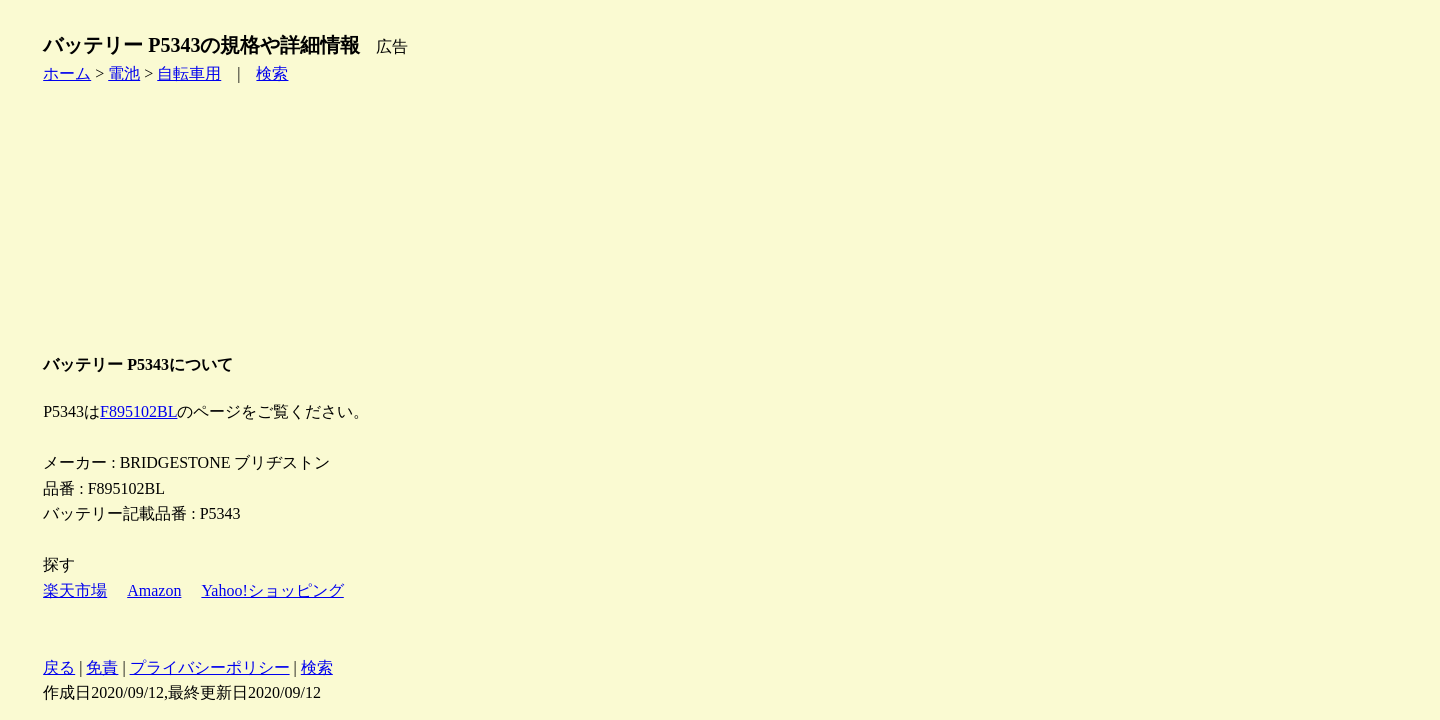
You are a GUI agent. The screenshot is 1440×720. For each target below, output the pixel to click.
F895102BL (138, 411)
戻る (59, 667)
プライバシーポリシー (210, 667)
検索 (272, 73)
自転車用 (189, 73)
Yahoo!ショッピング (272, 590)
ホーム (67, 73)
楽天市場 (75, 590)
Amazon (154, 590)
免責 (102, 667)
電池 (124, 73)
